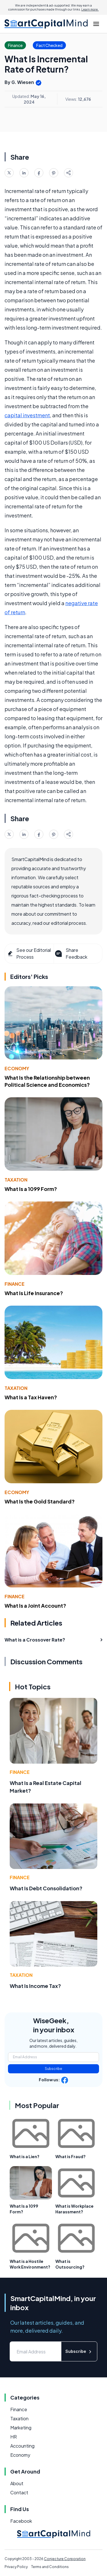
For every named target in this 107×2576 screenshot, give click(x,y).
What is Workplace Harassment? (74, 2208)
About (16, 2483)
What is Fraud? (70, 2156)
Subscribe (53, 2068)
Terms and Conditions (50, 2567)
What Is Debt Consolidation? (46, 1888)
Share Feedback (70, 953)
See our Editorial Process (29, 953)
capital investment (27, 415)
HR (13, 2437)
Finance (15, 1284)
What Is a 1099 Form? (31, 1189)
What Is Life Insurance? (34, 1293)
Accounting (22, 2446)
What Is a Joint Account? (35, 1605)
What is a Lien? (24, 2156)
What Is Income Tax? (35, 1986)
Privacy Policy (16, 2567)
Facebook (21, 2521)
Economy (17, 1068)
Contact (19, 2492)
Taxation (16, 1180)
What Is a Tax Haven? (31, 1397)
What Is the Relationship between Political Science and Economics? (47, 1081)
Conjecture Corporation (65, 2559)
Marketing (20, 2428)
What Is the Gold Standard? (40, 1501)
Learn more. (90, 9)
